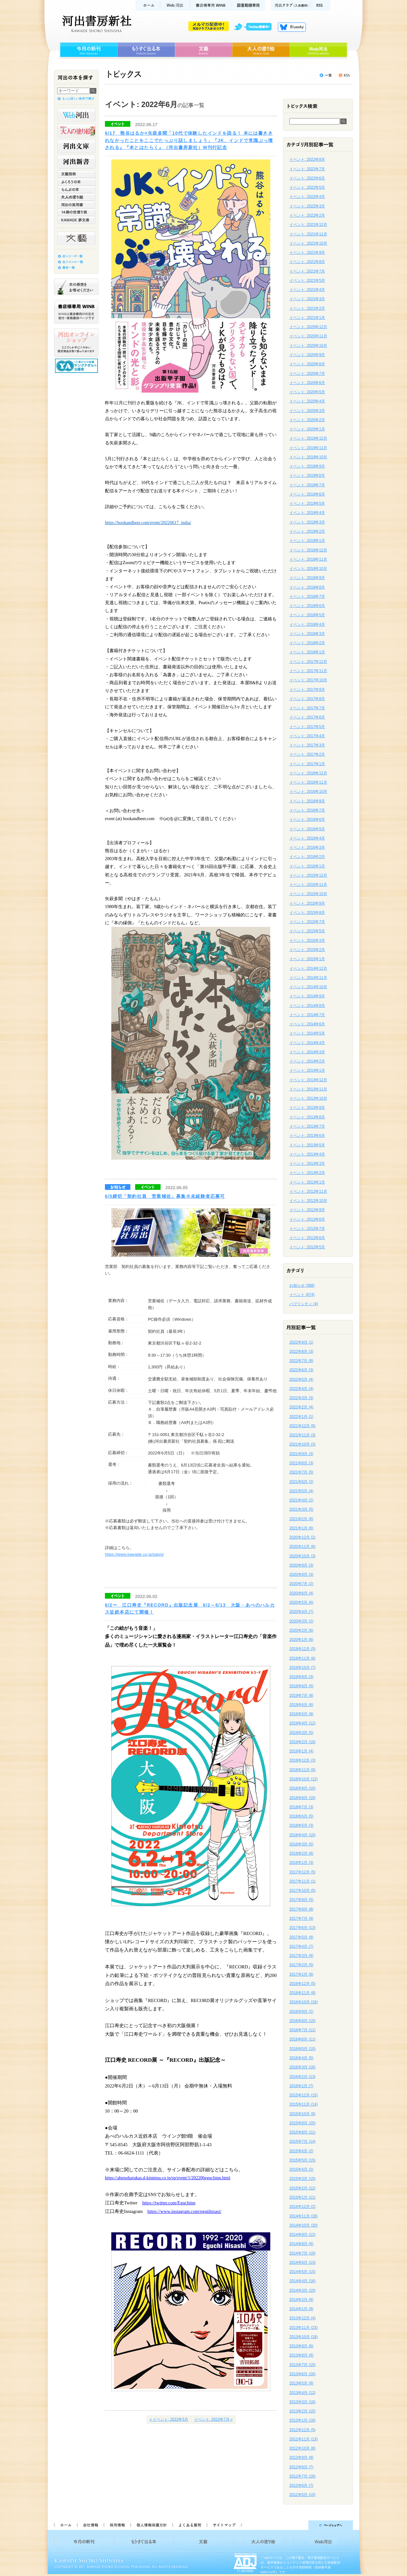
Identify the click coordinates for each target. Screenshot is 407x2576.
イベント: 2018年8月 (307, 587)
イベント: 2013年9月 (307, 1107)
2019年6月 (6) (301, 1705)
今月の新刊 (88, 49)
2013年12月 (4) (302, 2318)
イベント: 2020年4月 (307, 401)
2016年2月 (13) (302, 2076)
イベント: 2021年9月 (307, 252)
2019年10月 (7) (302, 1667)
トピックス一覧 (325, 75)
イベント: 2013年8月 (307, 1117)
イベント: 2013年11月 (308, 1089)
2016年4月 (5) (301, 2058)
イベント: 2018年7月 (307, 596)
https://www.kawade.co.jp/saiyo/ (134, 1554)
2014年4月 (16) (302, 2281)
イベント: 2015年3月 (307, 940)
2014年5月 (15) (302, 2271)
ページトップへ (300, 2525)
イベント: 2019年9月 (307, 466)
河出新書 (76, 162)
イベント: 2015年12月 (308, 875)
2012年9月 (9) (301, 2457)
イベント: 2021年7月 (307, 271)
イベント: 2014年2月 (307, 1061)
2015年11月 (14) (303, 2104)
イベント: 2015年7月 (307, 922)
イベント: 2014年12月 (308, 968)
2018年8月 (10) (302, 1798)
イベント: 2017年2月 (307, 754)
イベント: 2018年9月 (307, 578)
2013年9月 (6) (301, 2346)
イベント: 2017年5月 (307, 727)
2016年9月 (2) (301, 2011)
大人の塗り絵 (261, 49)
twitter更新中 (254, 27)
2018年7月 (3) (301, 1807)
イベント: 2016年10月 (308, 791)
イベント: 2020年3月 (307, 410)
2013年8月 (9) (301, 2355)
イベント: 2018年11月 (308, 559)
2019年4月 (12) (302, 1723)
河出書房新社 (96, 24)
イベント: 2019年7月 (307, 485)
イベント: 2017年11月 (308, 671)
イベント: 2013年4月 (307, 1154)
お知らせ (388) (301, 1285)
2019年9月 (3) (301, 1677)
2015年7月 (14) (302, 2141)
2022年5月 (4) (301, 1379)
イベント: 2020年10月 (308, 345)
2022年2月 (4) (301, 1407)
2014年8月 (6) (301, 2244)
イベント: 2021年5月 (307, 280)
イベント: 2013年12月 (308, 1080)
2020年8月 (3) (301, 1574)
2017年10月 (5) (302, 1890)
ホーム (148, 5)
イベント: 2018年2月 (307, 643)
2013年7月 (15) (302, 2365)
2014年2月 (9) (301, 2299)
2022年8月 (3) (301, 1351)
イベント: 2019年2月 (307, 531)
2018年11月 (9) (302, 1770)
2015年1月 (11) (302, 2197)
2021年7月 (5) (301, 1472)
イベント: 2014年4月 (307, 1043)
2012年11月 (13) (303, 2439)
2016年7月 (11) (302, 2030)
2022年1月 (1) (301, 1416)
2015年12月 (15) (303, 2095)
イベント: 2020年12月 (308, 327)
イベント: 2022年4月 (307, 196)
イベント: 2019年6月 (307, 494)
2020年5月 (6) (301, 1602)
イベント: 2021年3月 (307, 299)
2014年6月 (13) (302, 2262)
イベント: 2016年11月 (308, 782)
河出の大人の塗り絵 (76, 131)
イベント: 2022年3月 (307, 206)
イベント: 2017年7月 (307, 708)
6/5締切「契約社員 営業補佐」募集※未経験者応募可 (165, 1196)
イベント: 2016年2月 (307, 856)
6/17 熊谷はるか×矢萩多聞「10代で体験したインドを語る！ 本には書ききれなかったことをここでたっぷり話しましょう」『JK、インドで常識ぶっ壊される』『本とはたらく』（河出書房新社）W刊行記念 (189, 140)
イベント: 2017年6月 (307, 717)
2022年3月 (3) (301, 1398)
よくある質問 (189, 2525)
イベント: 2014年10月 (308, 987)
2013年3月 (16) (302, 2402)
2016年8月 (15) (302, 2021)
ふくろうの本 (76, 181)
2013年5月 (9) (301, 2383)
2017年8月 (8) (301, 1909)
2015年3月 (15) (302, 2178)
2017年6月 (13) (302, 1927)
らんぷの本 (76, 189)
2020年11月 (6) (302, 1546)
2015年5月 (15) (302, 2160)
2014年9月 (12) (302, 2234)
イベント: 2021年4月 (307, 289)
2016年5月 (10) (302, 2049)
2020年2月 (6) (301, 1630)
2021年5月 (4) (301, 1491)
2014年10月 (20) (303, 2225)
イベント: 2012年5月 (307, 1247)
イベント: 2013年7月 (307, 1126)
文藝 (203, 49)
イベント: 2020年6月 (307, 383)
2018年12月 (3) (302, 1760)
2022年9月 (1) (301, 1342)
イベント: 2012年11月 (308, 1191)
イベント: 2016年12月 (308, 773)
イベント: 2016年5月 (307, 829)
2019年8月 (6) (301, 1686)
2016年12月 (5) (302, 1983)
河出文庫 (76, 146)
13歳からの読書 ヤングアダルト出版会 (77, 366)
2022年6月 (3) (301, 1370)
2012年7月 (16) (302, 2476)
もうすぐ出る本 (146, 49)
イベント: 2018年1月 (307, 652)
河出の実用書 (76, 204)
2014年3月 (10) (302, 2290)
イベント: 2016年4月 (307, 838)
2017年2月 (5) (301, 1965)
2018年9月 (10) (302, 1788)
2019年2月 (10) (302, 1742)
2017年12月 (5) (302, 1872)
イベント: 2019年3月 (307, 522)
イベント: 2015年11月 (308, 884)
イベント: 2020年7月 (307, 373)
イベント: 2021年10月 (308, 243)
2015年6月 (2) (301, 2151)
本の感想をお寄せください (76, 287)
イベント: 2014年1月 (307, 1070)
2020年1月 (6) (301, 1639)
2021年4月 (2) (301, 1500)
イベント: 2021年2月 (307, 308)
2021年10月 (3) (302, 1444)
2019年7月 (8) (301, 1695)
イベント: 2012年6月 (307, 1238)
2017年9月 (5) (301, 1900)
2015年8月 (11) (302, 2132)
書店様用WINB (211, 5)
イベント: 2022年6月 (307, 178)
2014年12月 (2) (302, 2206)
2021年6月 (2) (301, 1482)
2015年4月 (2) (301, 2169)
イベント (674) (301, 1294)
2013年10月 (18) (303, 2337)
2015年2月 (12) (302, 2188)
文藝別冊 (76, 174)
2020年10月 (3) (302, 1556)
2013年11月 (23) (303, 2327)
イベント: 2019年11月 (308, 448)
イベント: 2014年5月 (307, 1033)
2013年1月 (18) (302, 2420)
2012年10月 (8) (302, 2448)
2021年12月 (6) (302, 1426)
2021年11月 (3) (302, 1435)
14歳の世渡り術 (76, 212)
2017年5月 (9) (301, 1937)
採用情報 (117, 2525)
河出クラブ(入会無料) (291, 5)
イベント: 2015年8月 (307, 912)
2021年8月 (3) (301, 1463)
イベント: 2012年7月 (307, 1228)
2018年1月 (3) (301, 1862)
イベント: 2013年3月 (307, 1163)
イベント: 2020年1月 (307, 429)
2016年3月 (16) (302, 2067)
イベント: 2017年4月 (307, 736)
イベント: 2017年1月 (307, 764)
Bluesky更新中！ (291, 27)
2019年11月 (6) (302, 1658)
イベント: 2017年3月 (307, 745)
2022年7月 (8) (301, 1361)
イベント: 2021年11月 (308, 234)
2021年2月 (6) (301, 1519)
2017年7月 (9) (301, 1918)
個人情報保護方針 (151, 2525)
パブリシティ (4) (303, 1304)
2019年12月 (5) (302, 1649)
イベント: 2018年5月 (307, 615)
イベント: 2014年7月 (307, 1015)
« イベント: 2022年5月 (168, 2419)
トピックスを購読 (344, 75)
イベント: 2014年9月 (307, 996)
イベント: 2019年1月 (307, 540)
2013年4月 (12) (302, 2393)
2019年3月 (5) (301, 1732)
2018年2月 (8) (301, 1853)
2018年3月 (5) (301, 1844)
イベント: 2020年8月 (307, 364)
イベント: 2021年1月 (307, 317)
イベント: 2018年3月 (307, 633)
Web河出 (175, 5)
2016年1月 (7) (301, 2086)
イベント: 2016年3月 (307, 847)
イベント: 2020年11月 (308, 336)
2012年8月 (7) (301, 2467)
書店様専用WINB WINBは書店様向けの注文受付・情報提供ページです (76, 312)
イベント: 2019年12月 (308, 438)
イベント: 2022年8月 (307, 159)
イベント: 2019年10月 (308, 457)
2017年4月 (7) (301, 1946)
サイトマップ (224, 2525)
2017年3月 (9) (301, 1955)
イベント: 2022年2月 (307, 215)
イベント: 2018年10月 (308, 568)
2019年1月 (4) (301, 1751)
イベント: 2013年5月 (307, 1145)
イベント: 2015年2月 (307, 949)
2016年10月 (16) (303, 2002)
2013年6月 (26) (302, 2374)
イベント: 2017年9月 (307, 689)
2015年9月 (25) (302, 2123)
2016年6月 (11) (302, 2039)
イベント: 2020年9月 (307, 355)
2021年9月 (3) (301, 1454)
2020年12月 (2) (302, 1537)
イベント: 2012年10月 (308, 1200)
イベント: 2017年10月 (308, 680)
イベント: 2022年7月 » (213, 2419)
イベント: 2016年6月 (307, 819)
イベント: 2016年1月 (307, 866)
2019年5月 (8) (301, 1714)
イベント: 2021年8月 (307, 262)
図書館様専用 (248, 5)
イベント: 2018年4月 (307, 624)
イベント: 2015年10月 (308, 894)
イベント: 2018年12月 (308, 550)
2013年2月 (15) (302, 2411)
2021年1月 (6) (301, 1528)
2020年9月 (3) (301, 1565)
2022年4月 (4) (301, 1388)
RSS (320, 5)
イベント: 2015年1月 (307, 959)
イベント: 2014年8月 (307, 1005)
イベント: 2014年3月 (307, 1052)
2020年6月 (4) (301, 1593)
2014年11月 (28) (303, 2216)
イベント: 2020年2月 (307, 420)
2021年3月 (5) (301, 1509)
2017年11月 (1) (302, 1881)
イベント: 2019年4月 (307, 512)
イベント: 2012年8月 (307, 1219)
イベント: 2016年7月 (307, 810)
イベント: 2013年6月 (307, 1135)
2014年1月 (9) (301, 2309)
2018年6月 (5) (301, 1816)
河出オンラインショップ (76, 342)
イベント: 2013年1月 (307, 1182)
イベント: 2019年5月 (307, 503)
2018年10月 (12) (303, 1779)
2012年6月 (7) (301, 2485)
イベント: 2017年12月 (308, 661)
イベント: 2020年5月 (307, 392)
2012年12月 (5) (302, 2430)
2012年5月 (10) (302, 2494)
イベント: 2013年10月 (308, 1098)
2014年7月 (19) (302, 2253)
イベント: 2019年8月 (307, 475)
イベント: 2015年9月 (307, 903)
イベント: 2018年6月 (307, 606)
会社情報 (90, 2525)
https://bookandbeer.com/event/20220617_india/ (148, 522)
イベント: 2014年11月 (308, 977)
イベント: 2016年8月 (307, 801)
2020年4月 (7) (301, 1611)
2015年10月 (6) (302, 2114)
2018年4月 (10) (302, 1835)
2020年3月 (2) (301, 1621)
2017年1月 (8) (301, 1974)
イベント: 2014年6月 (307, 1024)
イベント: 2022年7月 (307, 169)
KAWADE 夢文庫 (76, 220)
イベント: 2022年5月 (307, 187)
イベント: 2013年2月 (307, 1172)
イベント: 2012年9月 (307, 1210)
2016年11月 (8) (302, 1993)
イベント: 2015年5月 (307, 931)
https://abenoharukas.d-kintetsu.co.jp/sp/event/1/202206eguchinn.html (167, 2177)
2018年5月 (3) (301, 1825)
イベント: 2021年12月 (308, 224)
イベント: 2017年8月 (307, 699)
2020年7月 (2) (301, 1583)
